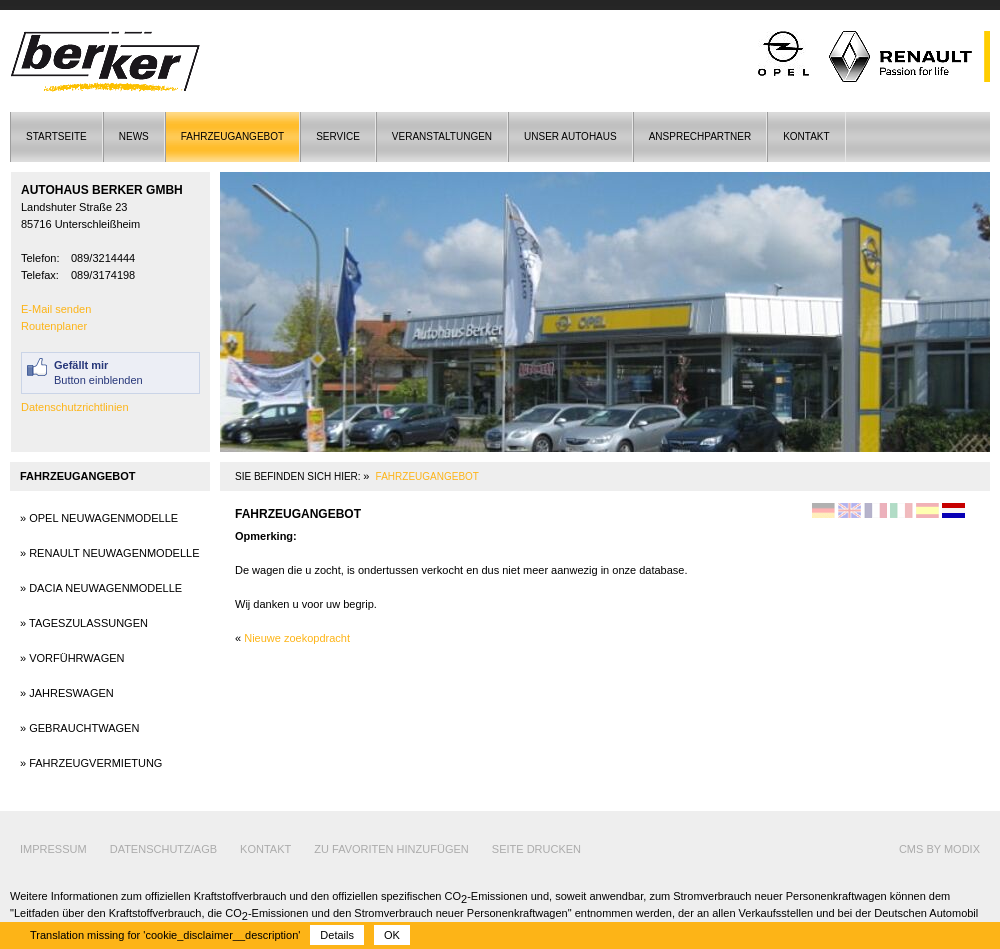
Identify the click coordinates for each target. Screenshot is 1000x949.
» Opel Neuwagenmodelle (99, 518)
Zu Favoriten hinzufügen (391, 849)
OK (392, 935)
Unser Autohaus (570, 136)
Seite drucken (536, 849)
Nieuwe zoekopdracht (297, 638)
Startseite (56, 136)
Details (337, 935)
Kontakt (806, 136)
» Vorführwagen (72, 658)
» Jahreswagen (67, 693)
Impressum (53, 849)
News (134, 136)
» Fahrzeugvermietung (91, 763)
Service (338, 136)
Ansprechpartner (700, 136)
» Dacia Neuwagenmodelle (101, 588)
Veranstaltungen (442, 136)
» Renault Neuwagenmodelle (110, 553)
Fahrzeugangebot (232, 136)
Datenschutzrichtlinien (75, 407)
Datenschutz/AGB (163, 849)
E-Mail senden (56, 309)
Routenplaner (54, 326)
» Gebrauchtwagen (79, 728)
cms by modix (939, 849)
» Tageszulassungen (84, 623)
